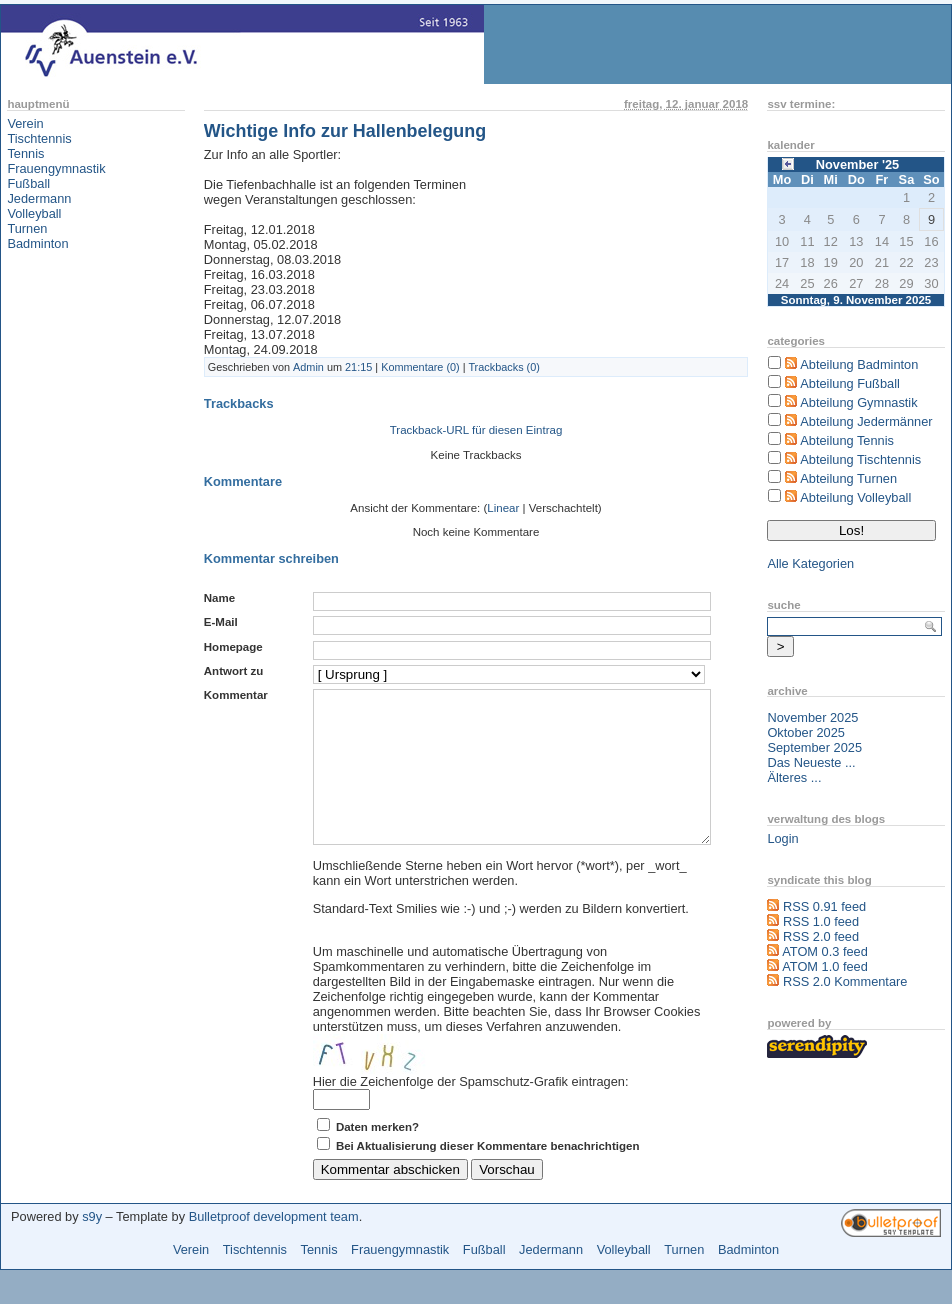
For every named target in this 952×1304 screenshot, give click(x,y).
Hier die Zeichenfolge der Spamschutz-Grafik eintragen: (471, 1111)
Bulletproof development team (274, 1246)
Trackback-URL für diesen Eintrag (476, 430)
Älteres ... (794, 777)
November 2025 (812, 717)
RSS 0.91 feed (824, 906)
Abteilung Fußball (850, 383)
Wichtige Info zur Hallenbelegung (345, 131)
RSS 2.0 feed (821, 936)
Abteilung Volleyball (855, 497)
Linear (503, 508)
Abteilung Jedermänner (866, 421)
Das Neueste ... (811, 762)
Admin (308, 367)
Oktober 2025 (806, 732)
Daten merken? (377, 1157)
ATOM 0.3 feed (825, 951)
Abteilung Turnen (848, 478)
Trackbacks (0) (504, 367)
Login (782, 838)
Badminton (37, 243)
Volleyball (34, 213)
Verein (25, 123)
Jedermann (39, 198)
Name (219, 598)
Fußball (28, 183)
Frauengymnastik (56, 168)
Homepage (233, 647)
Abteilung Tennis (847, 440)
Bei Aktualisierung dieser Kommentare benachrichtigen (488, 1176)
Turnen (27, 228)
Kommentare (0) (420, 367)
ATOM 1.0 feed (825, 966)
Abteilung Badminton (859, 364)
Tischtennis (39, 138)
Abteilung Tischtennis (860, 459)
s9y (92, 1246)
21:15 (358, 367)
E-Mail (221, 622)
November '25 (857, 164)
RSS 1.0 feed (821, 921)
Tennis (25, 153)
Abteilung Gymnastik (858, 402)
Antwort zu (233, 671)
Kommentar (236, 695)
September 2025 (814, 747)
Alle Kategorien (810, 563)
